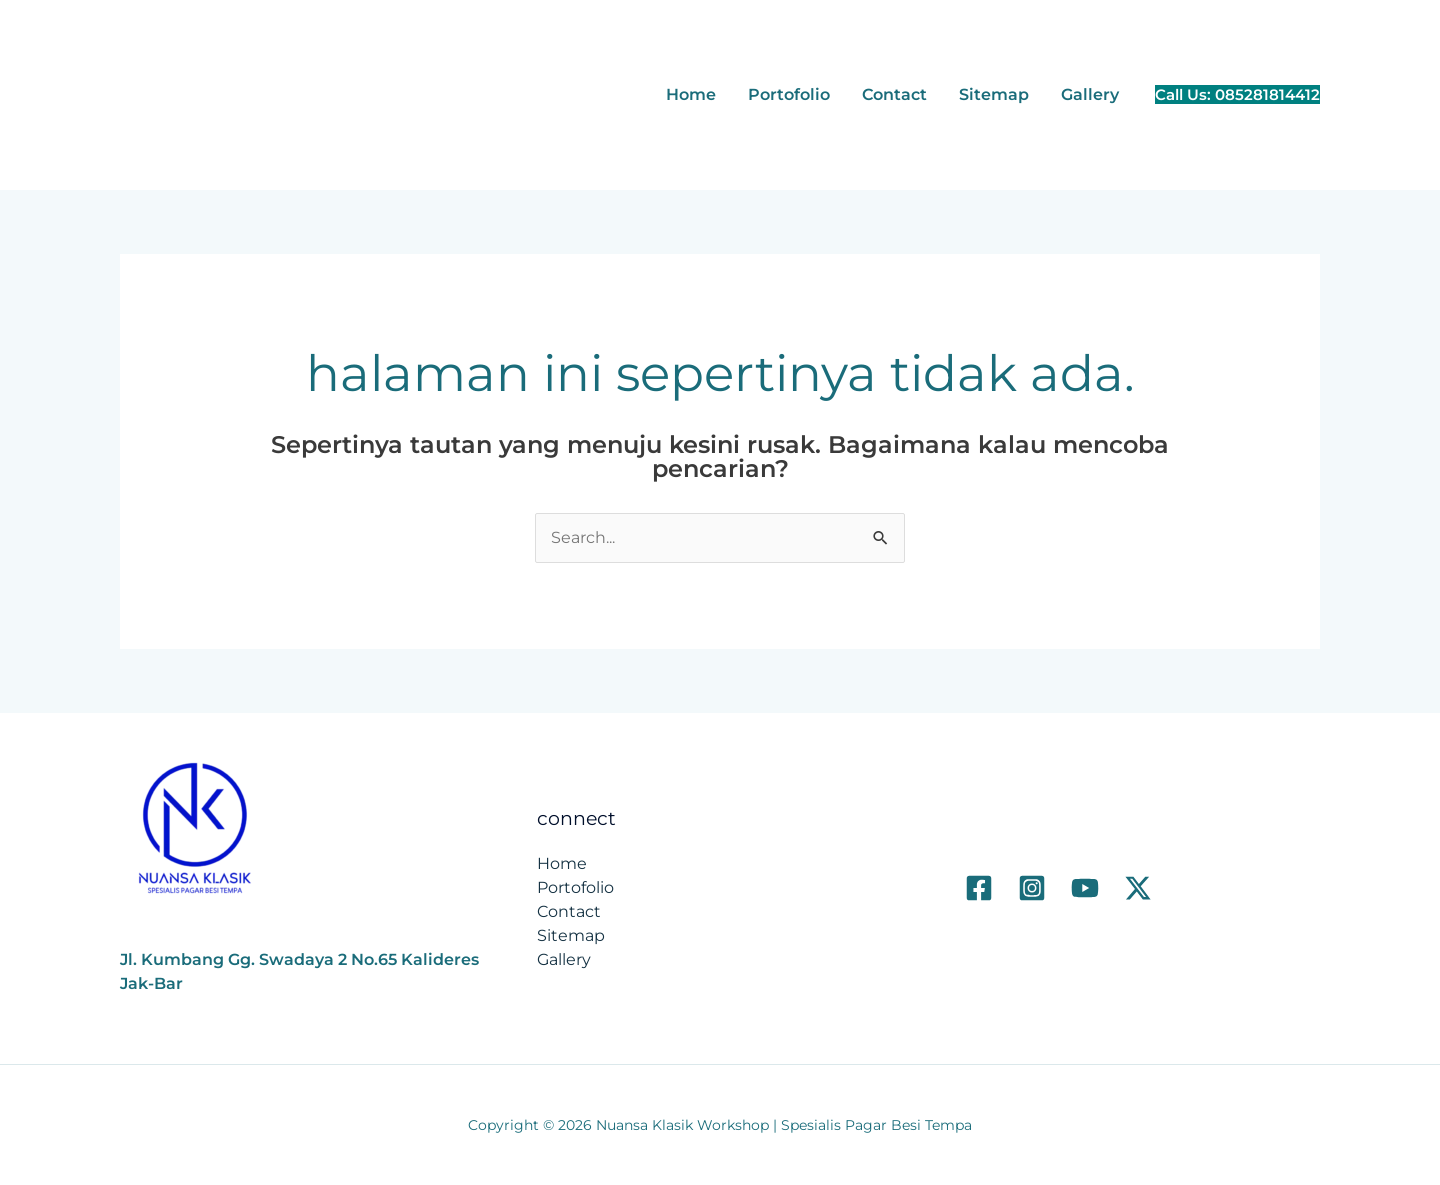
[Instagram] (1032, 888)
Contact (894, 94)
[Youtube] (1085, 888)
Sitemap (994, 94)
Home (691, 94)
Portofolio (789, 94)
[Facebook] (979, 888)
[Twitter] (1138, 888)
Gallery (1090, 94)
